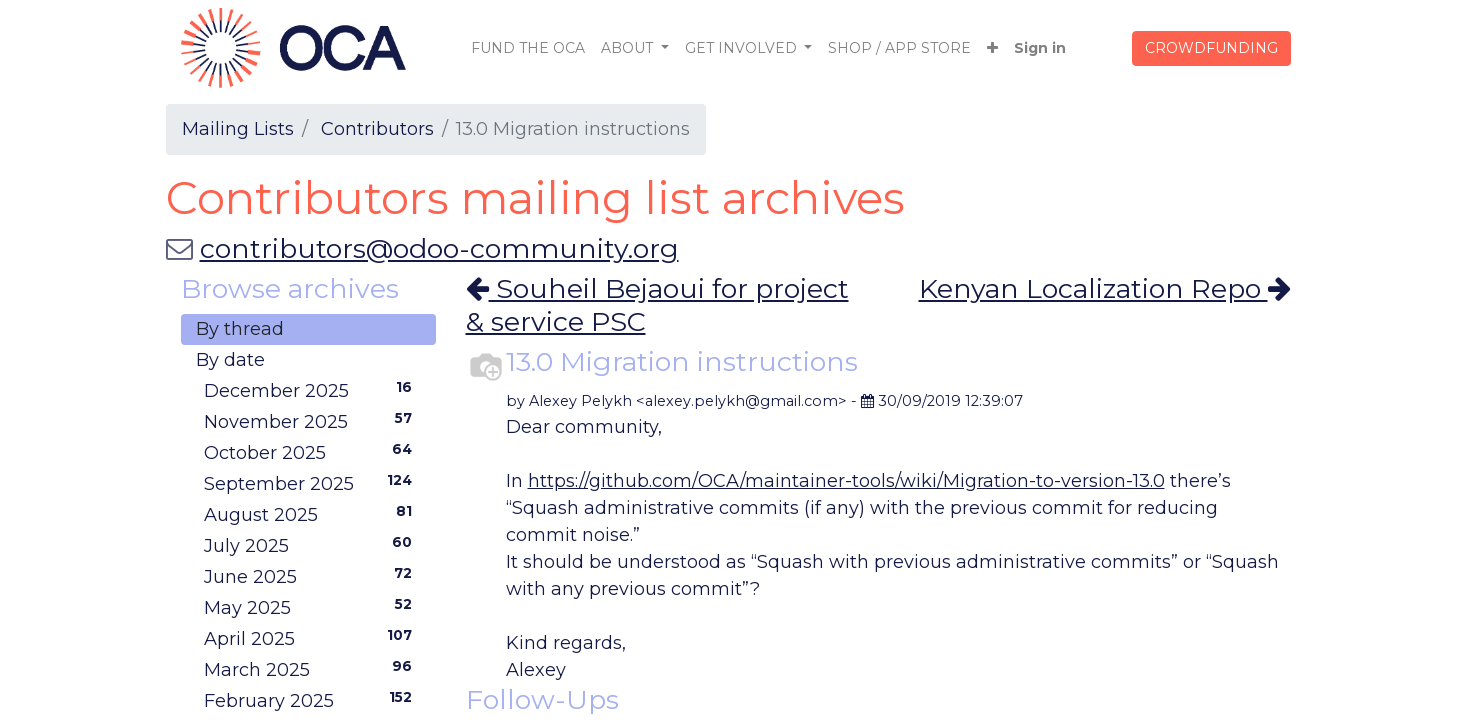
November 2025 (312, 421)
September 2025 (312, 483)
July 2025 (312, 545)
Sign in (1040, 48)
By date (230, 360)
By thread (240, 329)
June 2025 (312, 576)
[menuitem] (528, 48)
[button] (992, 48)
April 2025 (312, 638)
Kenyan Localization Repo (1105, 289)
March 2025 (312, 669)
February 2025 (312, 700)
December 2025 (312, 390)
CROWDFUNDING (1211, 48)
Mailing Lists (238, 129)
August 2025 (312, 514)
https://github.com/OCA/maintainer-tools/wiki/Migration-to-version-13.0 (846, 481)
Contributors (377, 129)
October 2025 (312, 452)
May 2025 (312, 607)
